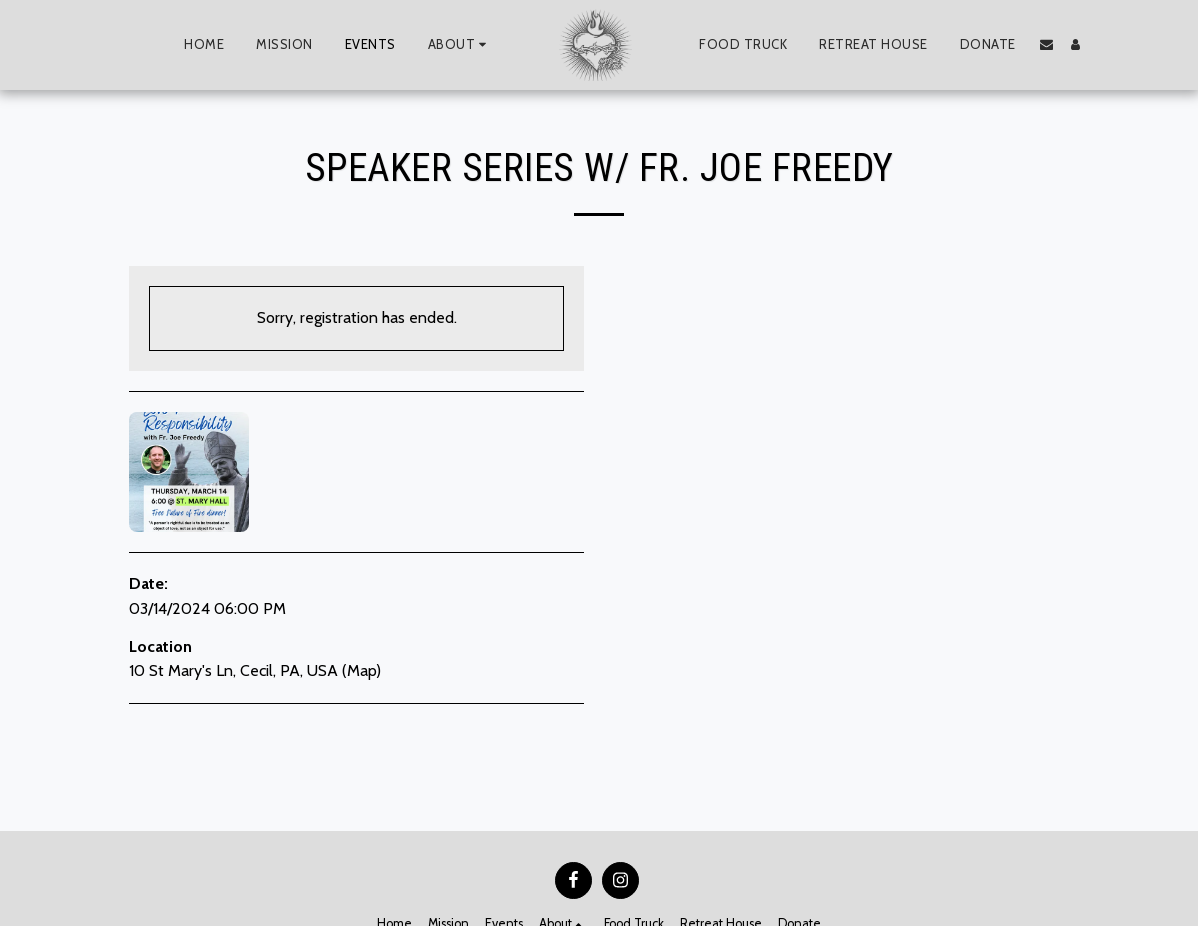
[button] (460, 45)
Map (361, 670)
